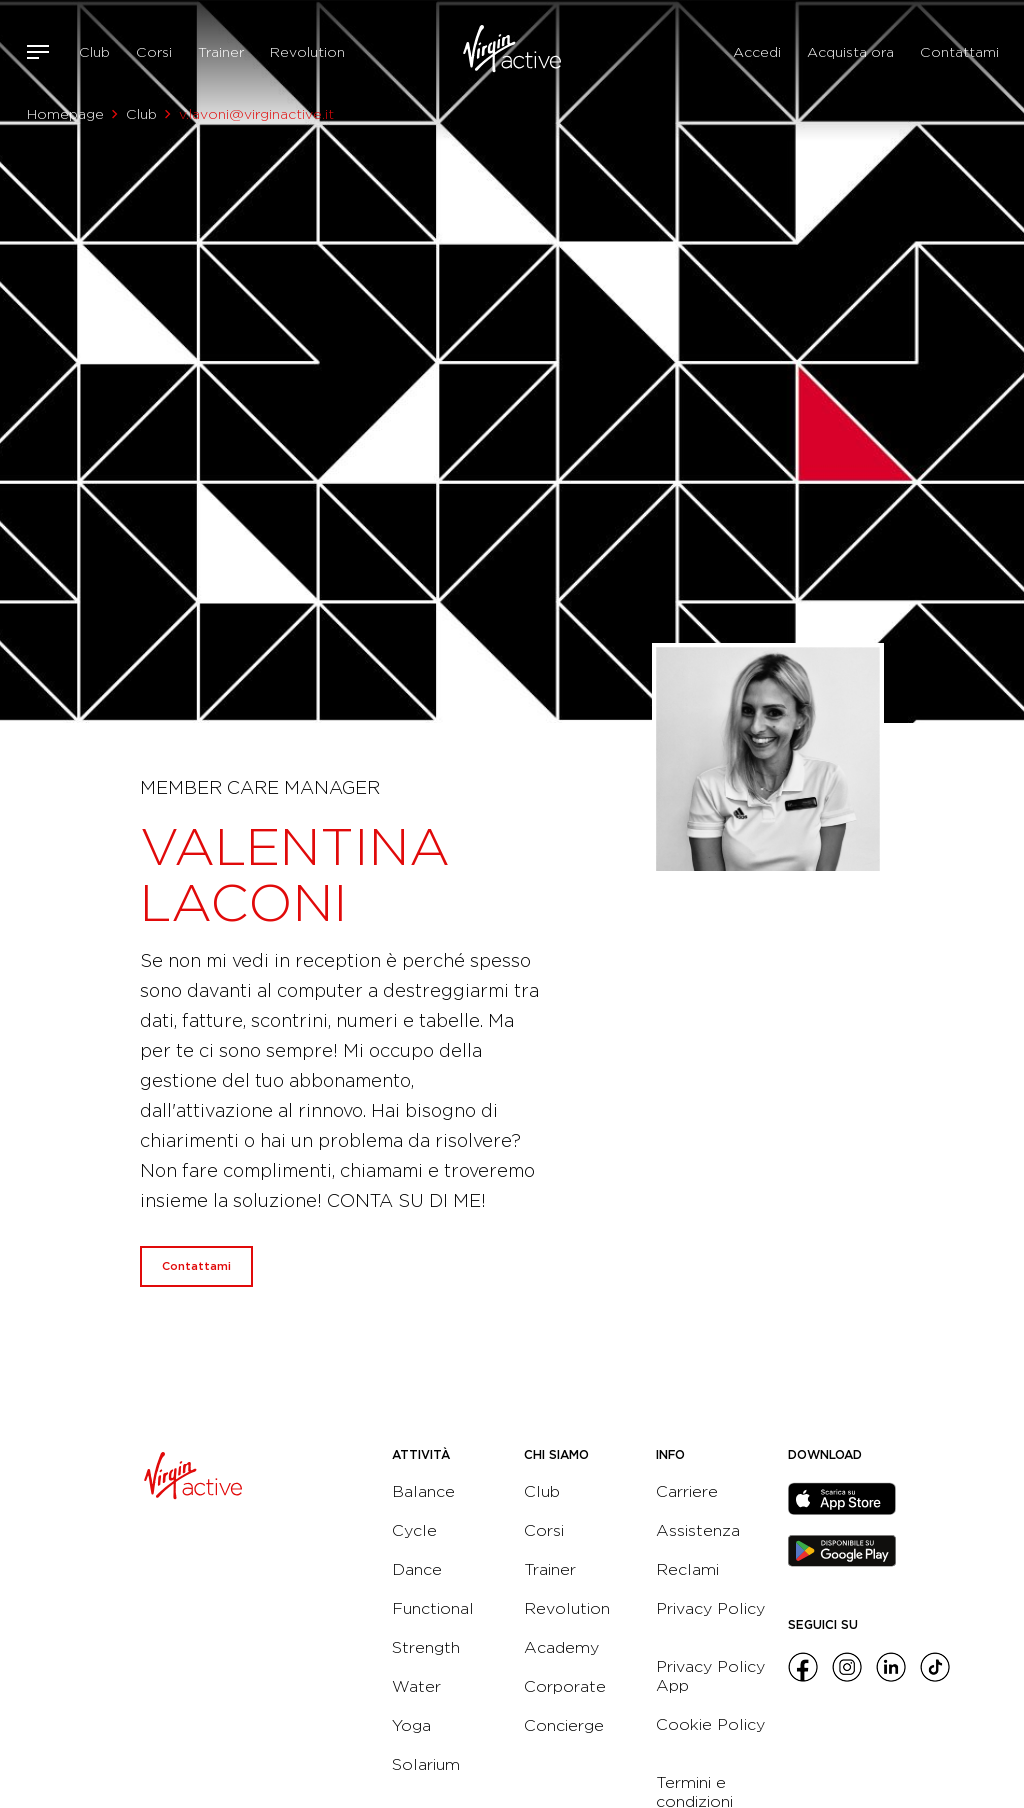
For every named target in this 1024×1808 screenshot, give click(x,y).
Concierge (564, 1725)
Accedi (757, 52)
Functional (433, 1608)
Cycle (414, 1530)
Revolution (307, 52)
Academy (561, 1647)
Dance (417, 1569)
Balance (423, 1491)
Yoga (411, 1725)
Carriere (687, 1491)
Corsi (154, 52)
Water (416, 1686)
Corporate (565, 1686)
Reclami (687, 1569)
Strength (426, 1647)
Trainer (221, 52)
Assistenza (698, 1530)
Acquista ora (850, 52)
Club (94, 52)
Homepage (65, 114)
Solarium (426, 1764)
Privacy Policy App (710, 1676)
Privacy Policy (710, 1608)
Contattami (959, 52)
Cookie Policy (710, 1724)
